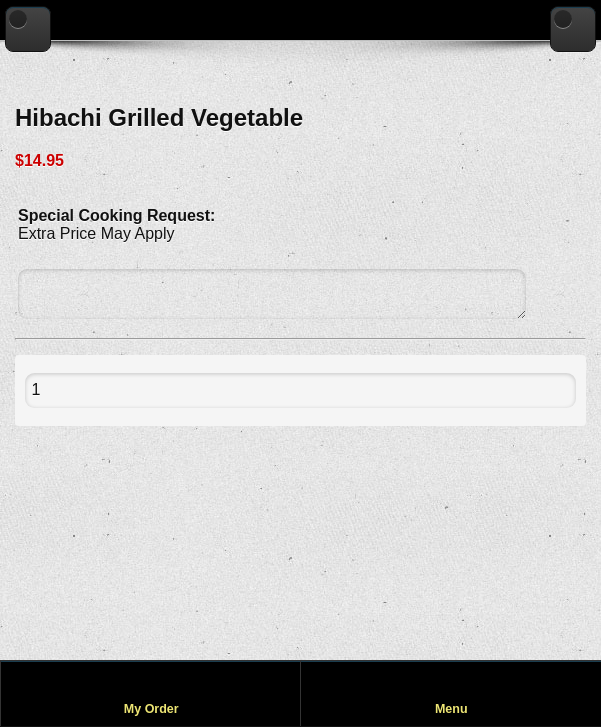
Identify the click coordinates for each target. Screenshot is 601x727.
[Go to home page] (573, 29)
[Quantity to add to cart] (81, 390)
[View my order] (151, 693)
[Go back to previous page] (28, 29)
